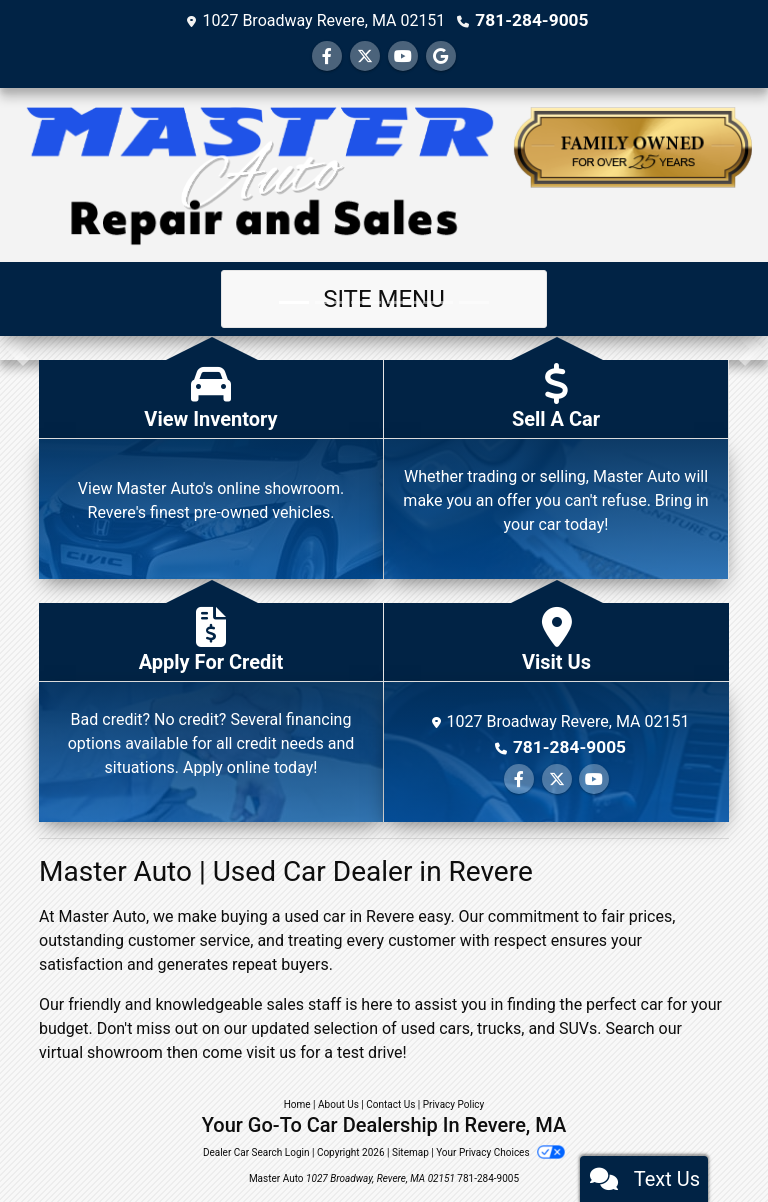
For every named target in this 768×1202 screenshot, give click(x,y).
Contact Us (390, 1103)
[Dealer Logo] (384, 174)
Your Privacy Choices (500, 1151)
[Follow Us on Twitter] (365, 55)
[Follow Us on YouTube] (403, 55)
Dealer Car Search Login (256, 1151)
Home (297, 1103)
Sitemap (410, 1151)
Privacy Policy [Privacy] (454, 1103)
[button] (17, 347)
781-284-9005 (532, 19)
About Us (338, 1103)
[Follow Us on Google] (441, 55)
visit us (271, 1051)
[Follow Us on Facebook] (327, 55)
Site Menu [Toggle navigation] (384, 298)
